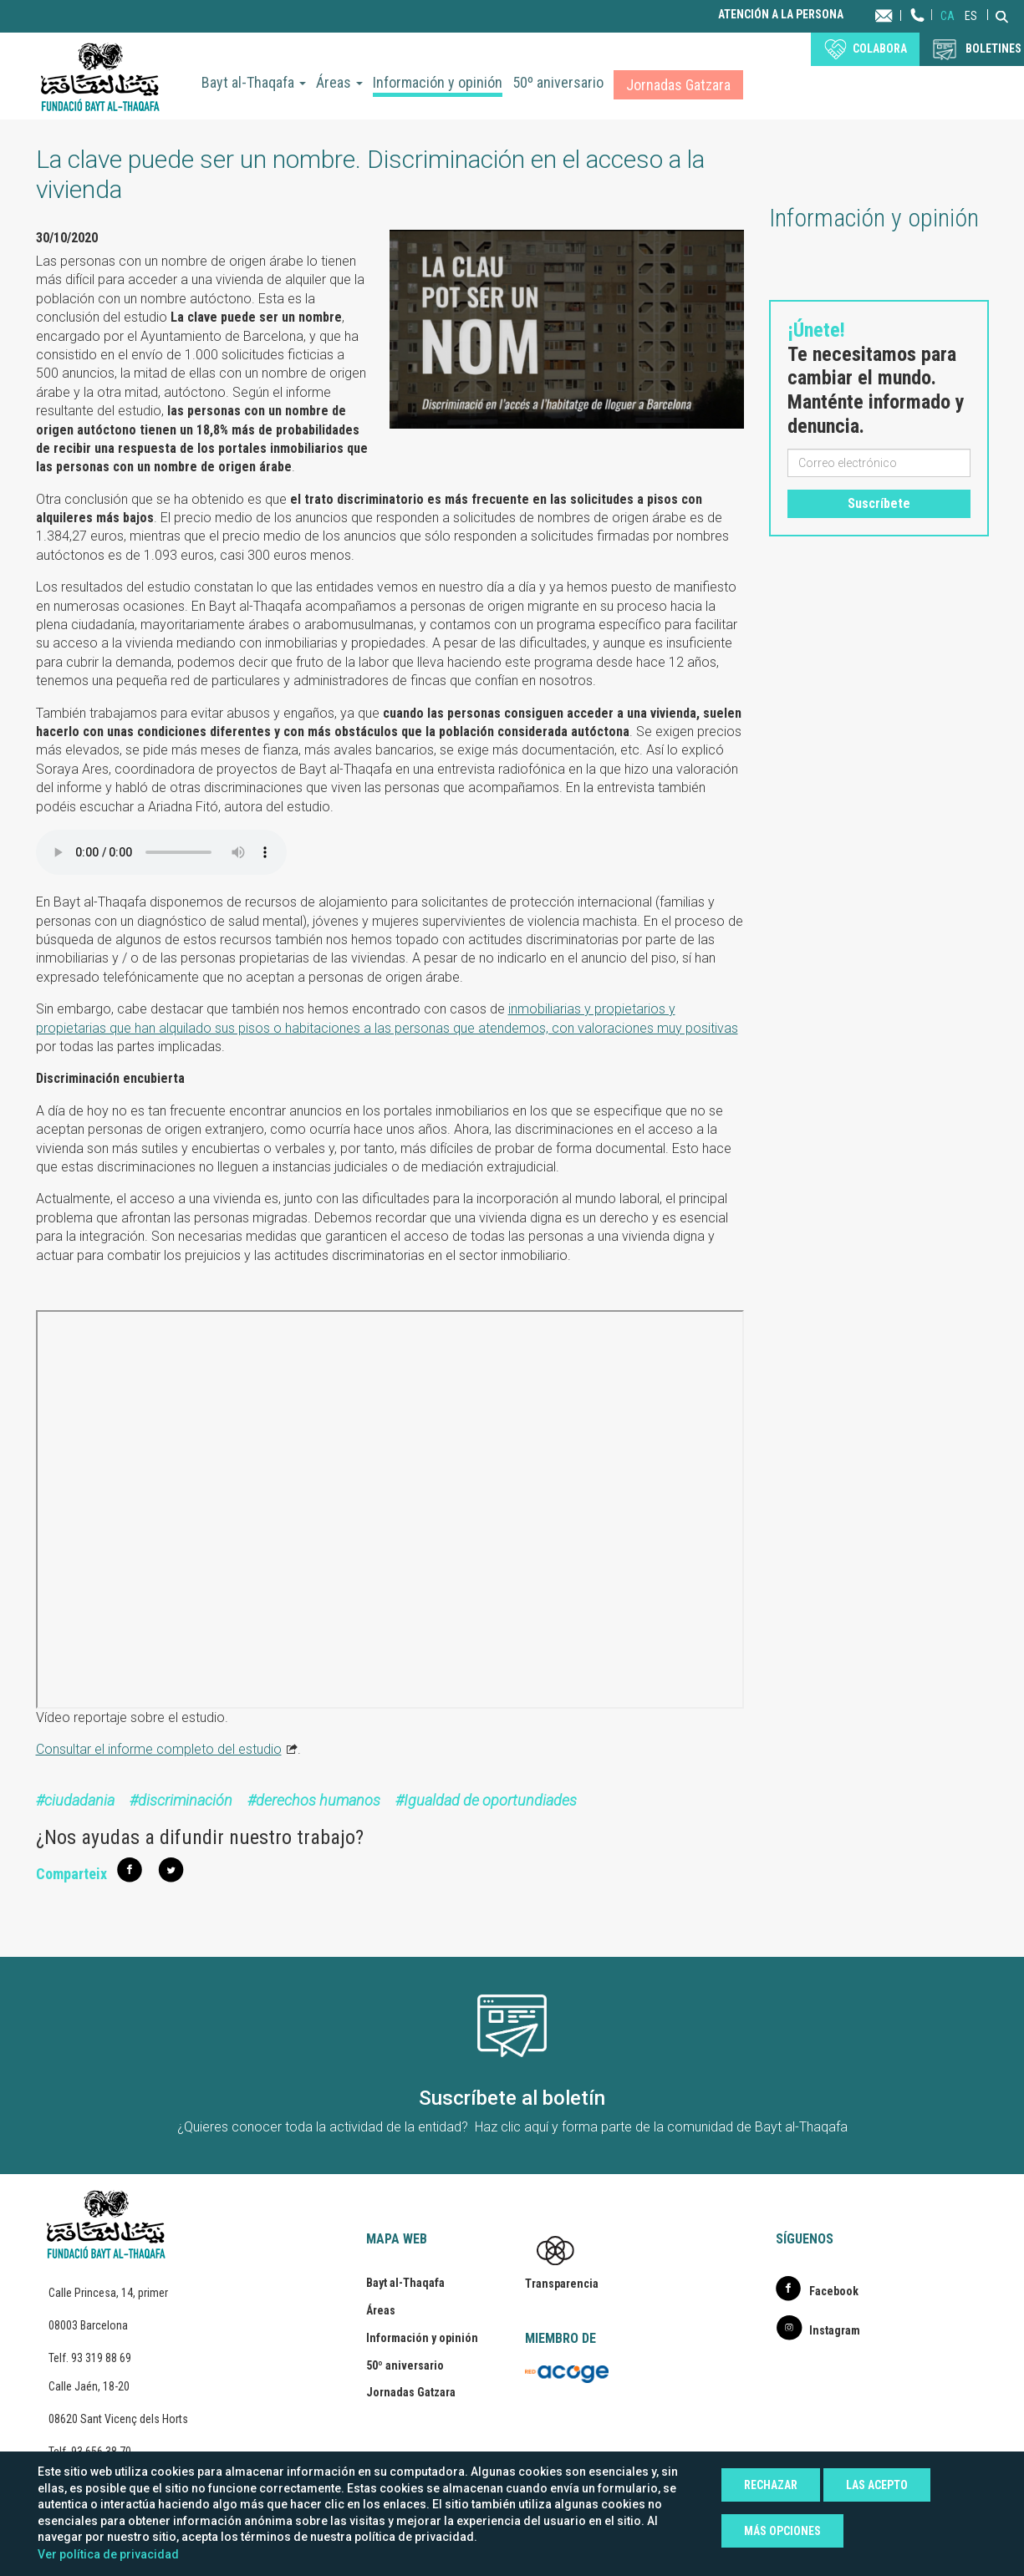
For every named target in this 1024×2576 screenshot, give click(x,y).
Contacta (900, 14)
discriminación (185, 1800)
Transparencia (562, 2283)
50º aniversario (558, 82)
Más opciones (782, 2531)
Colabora (880, 48)
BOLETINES (993, 48)
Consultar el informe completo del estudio (159, 1749)
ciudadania (79, 1800)
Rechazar (770, 2485)
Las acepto (877, 2485)
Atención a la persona (780, 14)
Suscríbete (879, 503)
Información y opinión (437, 82)
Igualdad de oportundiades (490, 1800)
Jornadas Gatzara (678, 85)
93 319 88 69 (101, 2358)
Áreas (339, 82)
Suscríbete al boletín (512, 2098)
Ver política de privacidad (108, 2554)
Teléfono (918, 31)
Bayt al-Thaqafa (253, 82)
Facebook (833, 2291)
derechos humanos (318, 1800)
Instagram (834, 2330)
